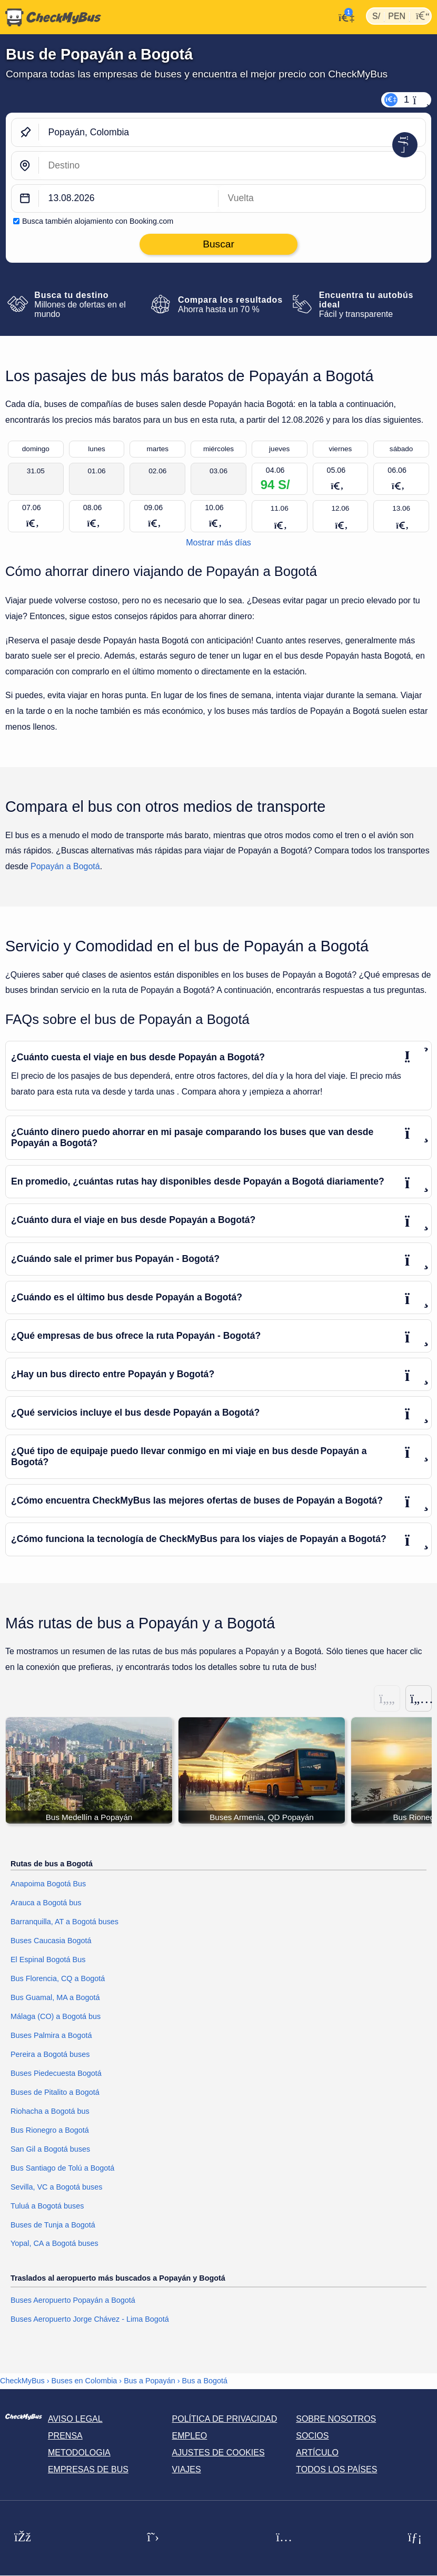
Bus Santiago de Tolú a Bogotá (62, 2168)
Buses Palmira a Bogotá (51, 2035)
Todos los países (336, 2469)
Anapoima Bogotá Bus (48, 1884)
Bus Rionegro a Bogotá (50, 2130)
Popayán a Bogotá (65, 866)
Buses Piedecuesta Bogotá (56, 2073)
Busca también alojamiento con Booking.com (97, 221)
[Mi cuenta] (343, 16)
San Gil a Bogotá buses (50, 2149)
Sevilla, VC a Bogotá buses (56, 2187)
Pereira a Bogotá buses (50, 2054)
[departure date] (129, 199)
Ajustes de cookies (218, 2453)
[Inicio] (50, 17)
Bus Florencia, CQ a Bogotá (58, 1979)
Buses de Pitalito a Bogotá (55, 2092)
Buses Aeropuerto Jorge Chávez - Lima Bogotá (90, 2319)
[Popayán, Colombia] (232, 132)
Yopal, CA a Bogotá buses (54, 2244)
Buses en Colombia (84, 2381)
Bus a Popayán (149, 2381)
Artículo (317, 2453)
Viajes (186, 2469)
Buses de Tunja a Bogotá (53, 2225)
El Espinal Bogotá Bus (48, 1960)
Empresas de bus (88, 2469)
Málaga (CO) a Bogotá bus (56, 2016)
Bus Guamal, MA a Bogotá (55, 1997)
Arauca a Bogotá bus (46, 1903)
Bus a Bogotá (204, 2381)
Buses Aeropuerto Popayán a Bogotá (73, 2300)
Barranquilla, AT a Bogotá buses (64, 1922)
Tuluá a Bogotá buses (47, 2206)
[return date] (322, 199)
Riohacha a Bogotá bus (50, 2111)
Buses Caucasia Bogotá (51, 1941)
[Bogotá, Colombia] (232, 166)
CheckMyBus (22, 2381)
